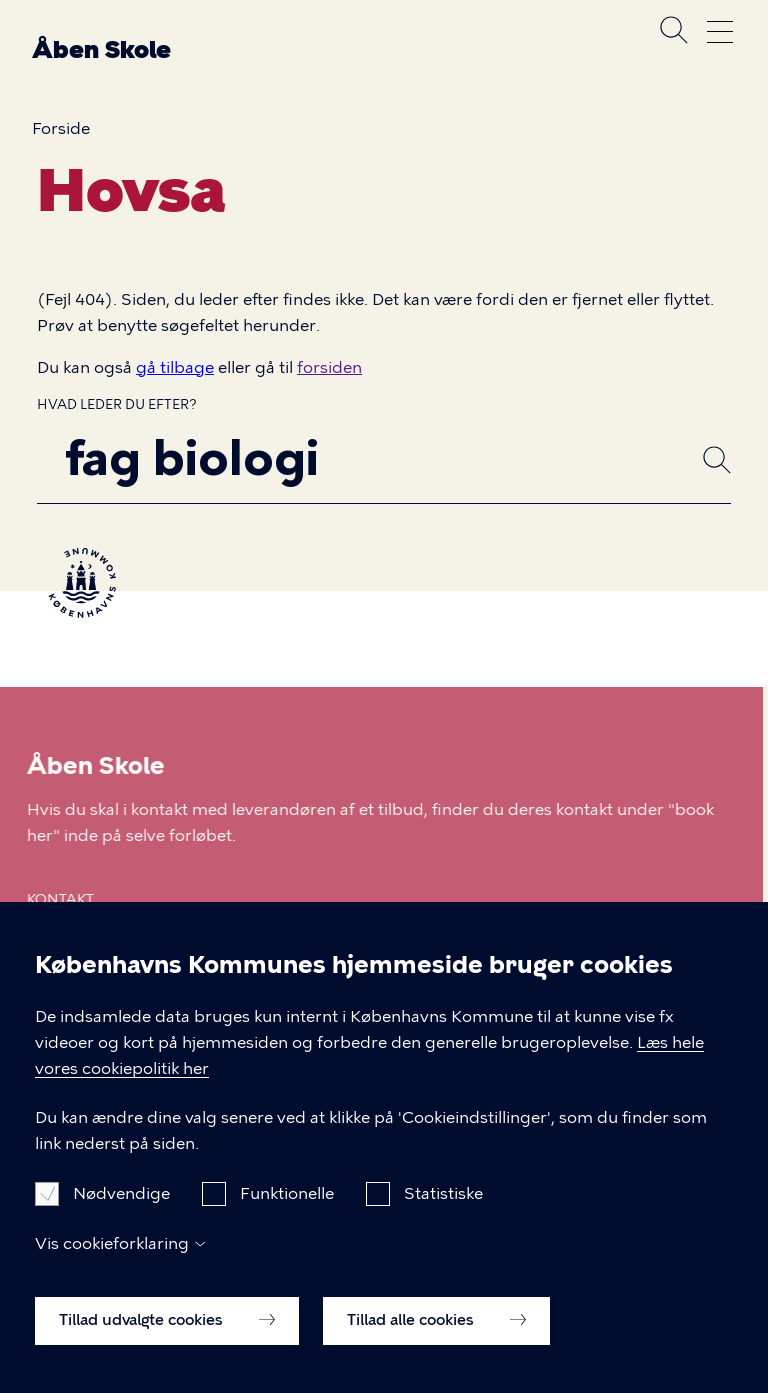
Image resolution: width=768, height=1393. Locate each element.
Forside (61, 128)
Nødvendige (121, 1217)
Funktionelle (287, 1217)
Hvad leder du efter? (117, 404)
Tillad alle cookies (436, 1343)
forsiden (329, 367)
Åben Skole (101, 49)
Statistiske (443, 1217)
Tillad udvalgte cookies (167, 1343)
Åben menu (720, 32)
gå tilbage (175, 367)
